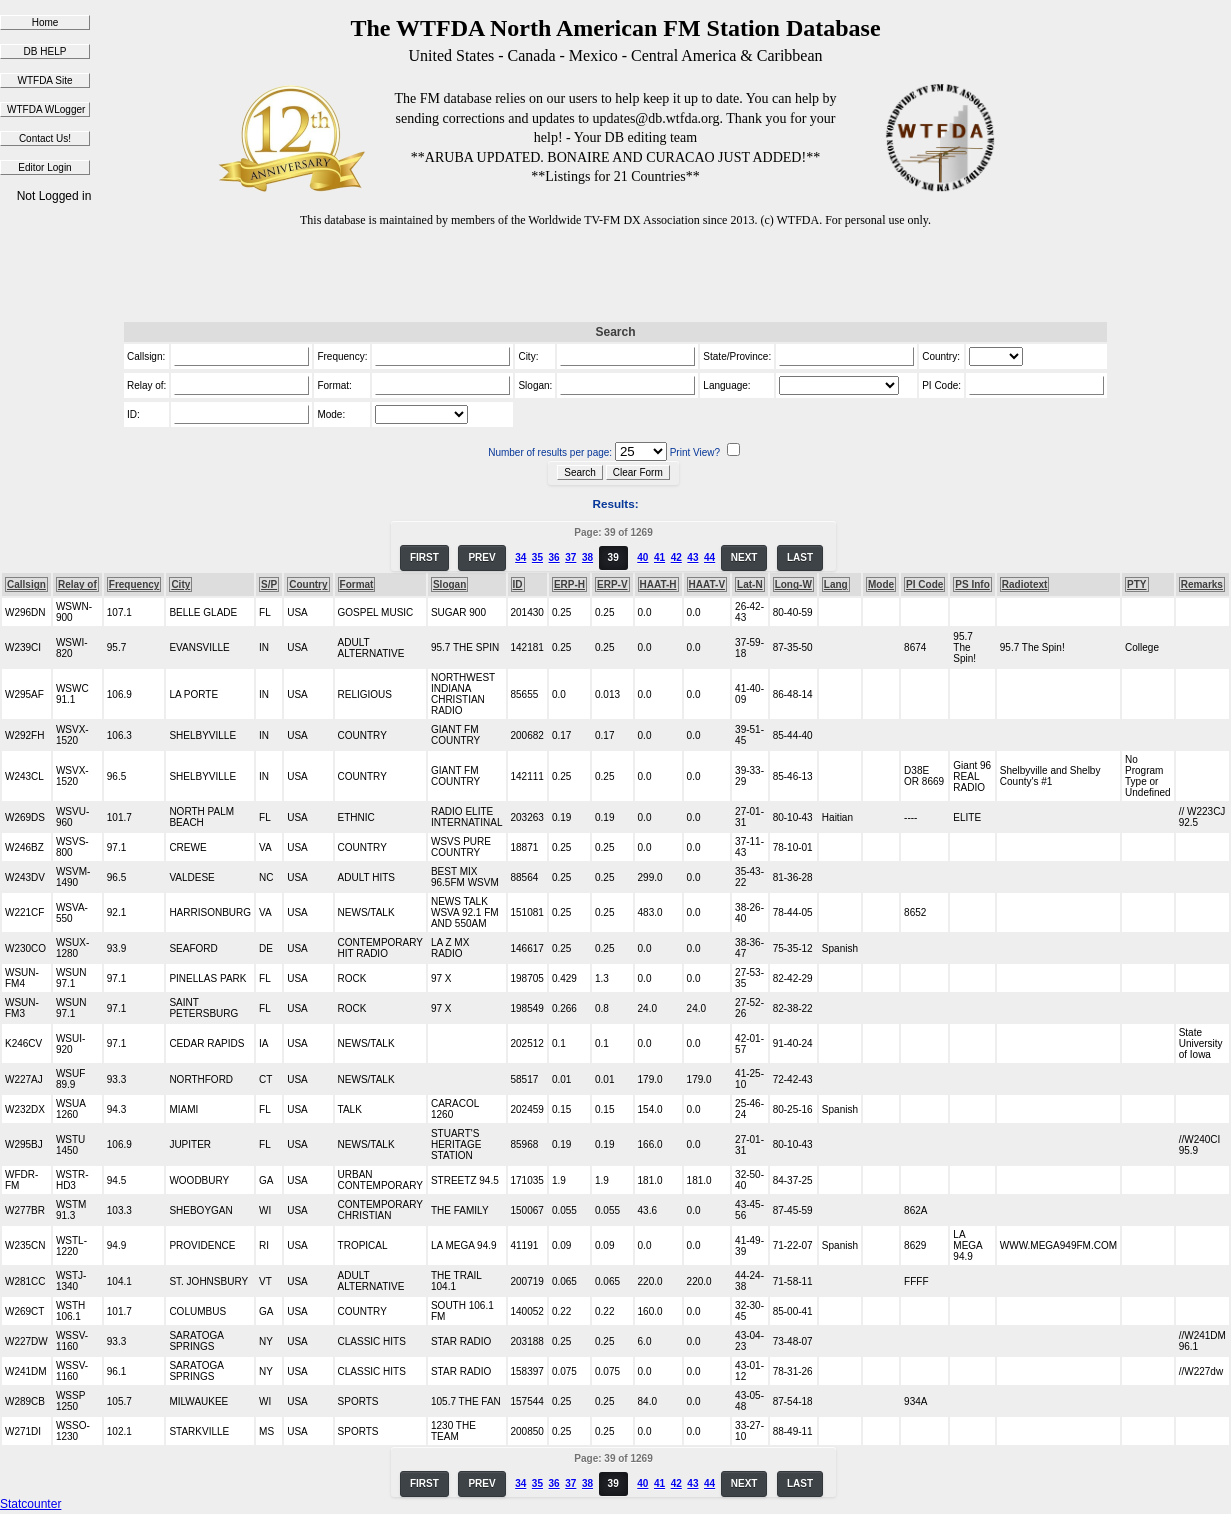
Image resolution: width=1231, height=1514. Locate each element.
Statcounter (30, 1504)
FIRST (424, 557)
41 (659, 557)
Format (357, 584)
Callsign (26, 584)
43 (692, 557)
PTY (1136, 584)
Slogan (449, 584)
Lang (836, 584)
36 (554, 557)
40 (642, 557)
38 (587, 557)
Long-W (793, 584)
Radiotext (1025, 584)
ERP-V (612, 584)
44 (709, 557)
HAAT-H (658, 584)
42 (676, 557)
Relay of (77, 584)
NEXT (744, 557)
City (180, 584)
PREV (481, 557)
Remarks (1202, 584)
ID (518, 584)
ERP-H (569, 584)
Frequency (134, 584)
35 (537, 557)
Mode (881, 584)
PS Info (972, 584)
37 (570, 557)
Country (308, 584)
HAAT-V (707, 584)
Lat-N (750, 584)
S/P (269, 584)
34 (520, 557)
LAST (800, 557)
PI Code (924, 584)
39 (613, 557)
